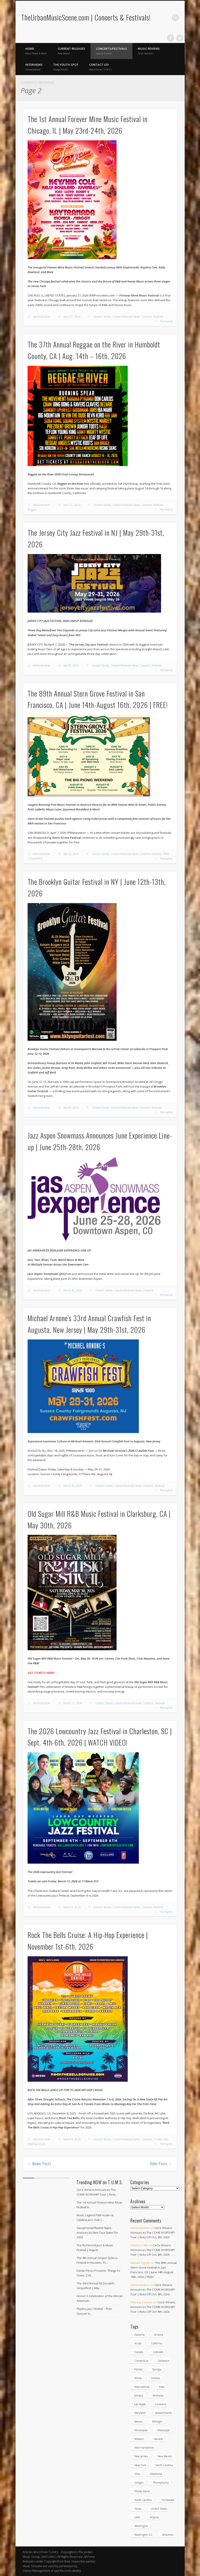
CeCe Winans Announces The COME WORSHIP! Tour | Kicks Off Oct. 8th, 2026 (152, 2232)
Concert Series (102, 317)
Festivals (158, 317)
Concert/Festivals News (126, 317)
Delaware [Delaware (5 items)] (164, 2361)
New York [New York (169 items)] (140, 2465)
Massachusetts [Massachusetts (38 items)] (163, 2413)
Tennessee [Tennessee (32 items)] (167, 2500)
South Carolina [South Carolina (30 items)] (143, 2500)
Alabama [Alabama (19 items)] (139, 2335)
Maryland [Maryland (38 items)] (139, 2413)
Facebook (170, 38)
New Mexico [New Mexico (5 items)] (165, 2456)
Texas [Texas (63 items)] (137, 2509)
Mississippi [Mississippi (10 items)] (163, 2430)
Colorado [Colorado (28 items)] (158, 2352)
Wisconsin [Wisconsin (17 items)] (168, 2535)
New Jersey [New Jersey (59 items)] (141, 2456)
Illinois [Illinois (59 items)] (138, 2378)
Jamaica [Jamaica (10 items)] (138, 2395)
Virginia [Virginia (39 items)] (154, 2517)
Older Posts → (161, 2163)
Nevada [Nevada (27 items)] (158, 2439)
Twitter (179, 38)
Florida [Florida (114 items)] (138, 2369)
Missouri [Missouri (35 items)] (139, 2439)
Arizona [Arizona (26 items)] (158, 2335)
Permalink (166, 321)
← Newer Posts (39, 2163)
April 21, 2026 (71, 505)
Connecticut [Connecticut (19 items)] (141, 2361)
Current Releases (71, 51)
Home (36, 51)
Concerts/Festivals (111, 51)
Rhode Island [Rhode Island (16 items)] (142, 2491)
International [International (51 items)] (141, 2387)
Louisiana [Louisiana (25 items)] (160, 2404)
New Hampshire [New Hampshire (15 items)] (144, 2447)
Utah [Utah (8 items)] (137, 2517)
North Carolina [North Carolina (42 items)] (164, 2465)
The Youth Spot (66, 67)
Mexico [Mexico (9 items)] (138, 2421)
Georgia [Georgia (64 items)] (156, 2369)
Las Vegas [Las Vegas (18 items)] (140, 2404)
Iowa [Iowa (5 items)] (161, 2387)
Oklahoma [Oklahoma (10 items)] (156, 2474)
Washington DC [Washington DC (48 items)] (143, 2535)
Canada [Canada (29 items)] (138, 2352)
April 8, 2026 (71, 665)
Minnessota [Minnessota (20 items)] (141, 2430)
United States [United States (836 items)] (159, 2509)
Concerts (146, 317)
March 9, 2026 (72, 1907)
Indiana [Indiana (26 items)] (155, 2378)
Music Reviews (149, 51)
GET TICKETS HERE (41, 1673)
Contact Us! (100, 67)
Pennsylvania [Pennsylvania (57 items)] (161, 2482)
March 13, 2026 (72, 1703)
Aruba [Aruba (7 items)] (137, 2343)
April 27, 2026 (71, 317)
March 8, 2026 (72, 2139)
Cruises (157, 2139)
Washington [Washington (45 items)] (141, 2526)
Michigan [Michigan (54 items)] (157, 2421)
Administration (41, 317)
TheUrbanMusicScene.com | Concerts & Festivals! (86, 17)
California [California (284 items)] (156, 2343)
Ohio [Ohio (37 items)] (137, 2474)
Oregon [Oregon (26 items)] (138, 2482)
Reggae (32, 509)
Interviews (33, 67)
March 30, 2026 (72, 1290)
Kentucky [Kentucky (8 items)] (158, 2395)
